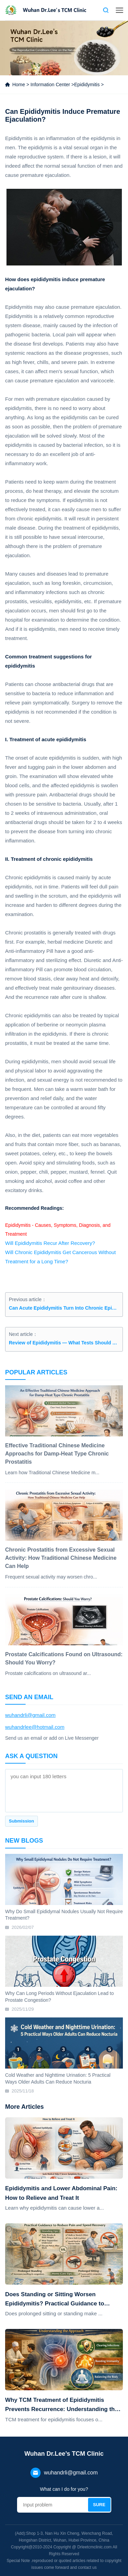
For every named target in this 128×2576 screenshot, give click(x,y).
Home (18, 84)
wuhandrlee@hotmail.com (35, 1727)
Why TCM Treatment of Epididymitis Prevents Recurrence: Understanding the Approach (61, 2405)
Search (106, 10)
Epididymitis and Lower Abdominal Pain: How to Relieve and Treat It (61, 2193)
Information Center (50, 84)
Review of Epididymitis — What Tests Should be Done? (64, 1342)
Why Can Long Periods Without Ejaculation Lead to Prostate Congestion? (59, 1997)
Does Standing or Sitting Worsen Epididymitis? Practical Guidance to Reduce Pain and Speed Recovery (54, 2299)
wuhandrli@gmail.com (30, 1715)
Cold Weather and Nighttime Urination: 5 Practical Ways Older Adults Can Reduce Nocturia (58, 2078)
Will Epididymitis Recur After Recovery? (50, 1243)
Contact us (94, 10)
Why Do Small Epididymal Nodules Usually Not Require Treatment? (64, 1915)
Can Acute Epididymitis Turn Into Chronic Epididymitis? (64, 1308)
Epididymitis (87, 84)
